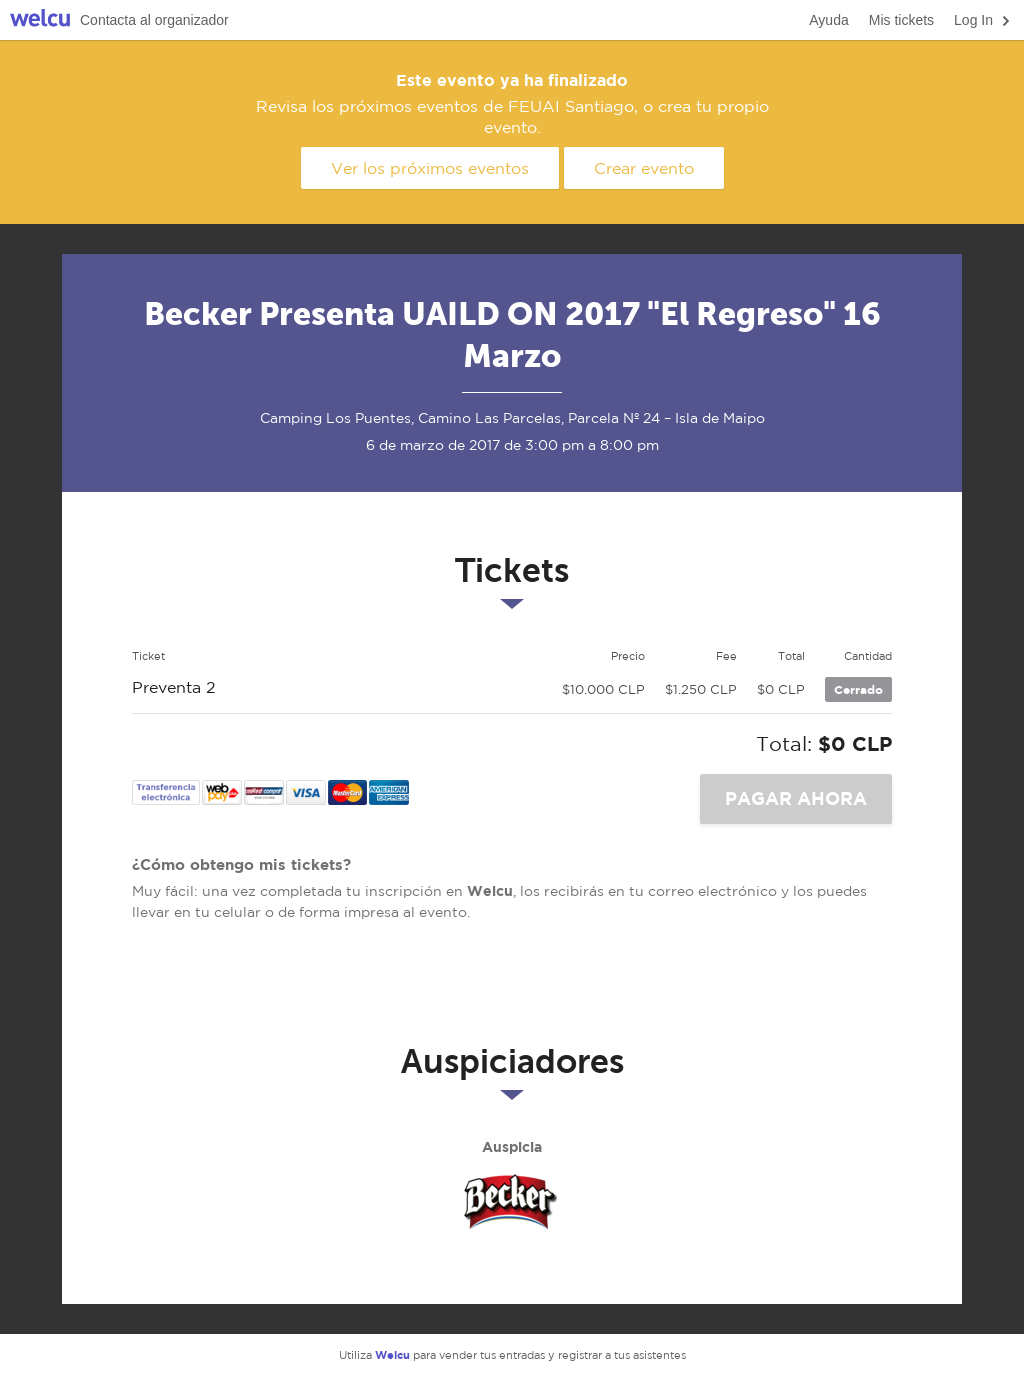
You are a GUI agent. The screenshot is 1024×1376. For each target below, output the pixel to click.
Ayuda (828, 20)
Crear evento (644, 168)
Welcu (40, 20)
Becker (512, 1204)
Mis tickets (901, 20)
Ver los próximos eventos (430, 168)
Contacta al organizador (154, 20)
